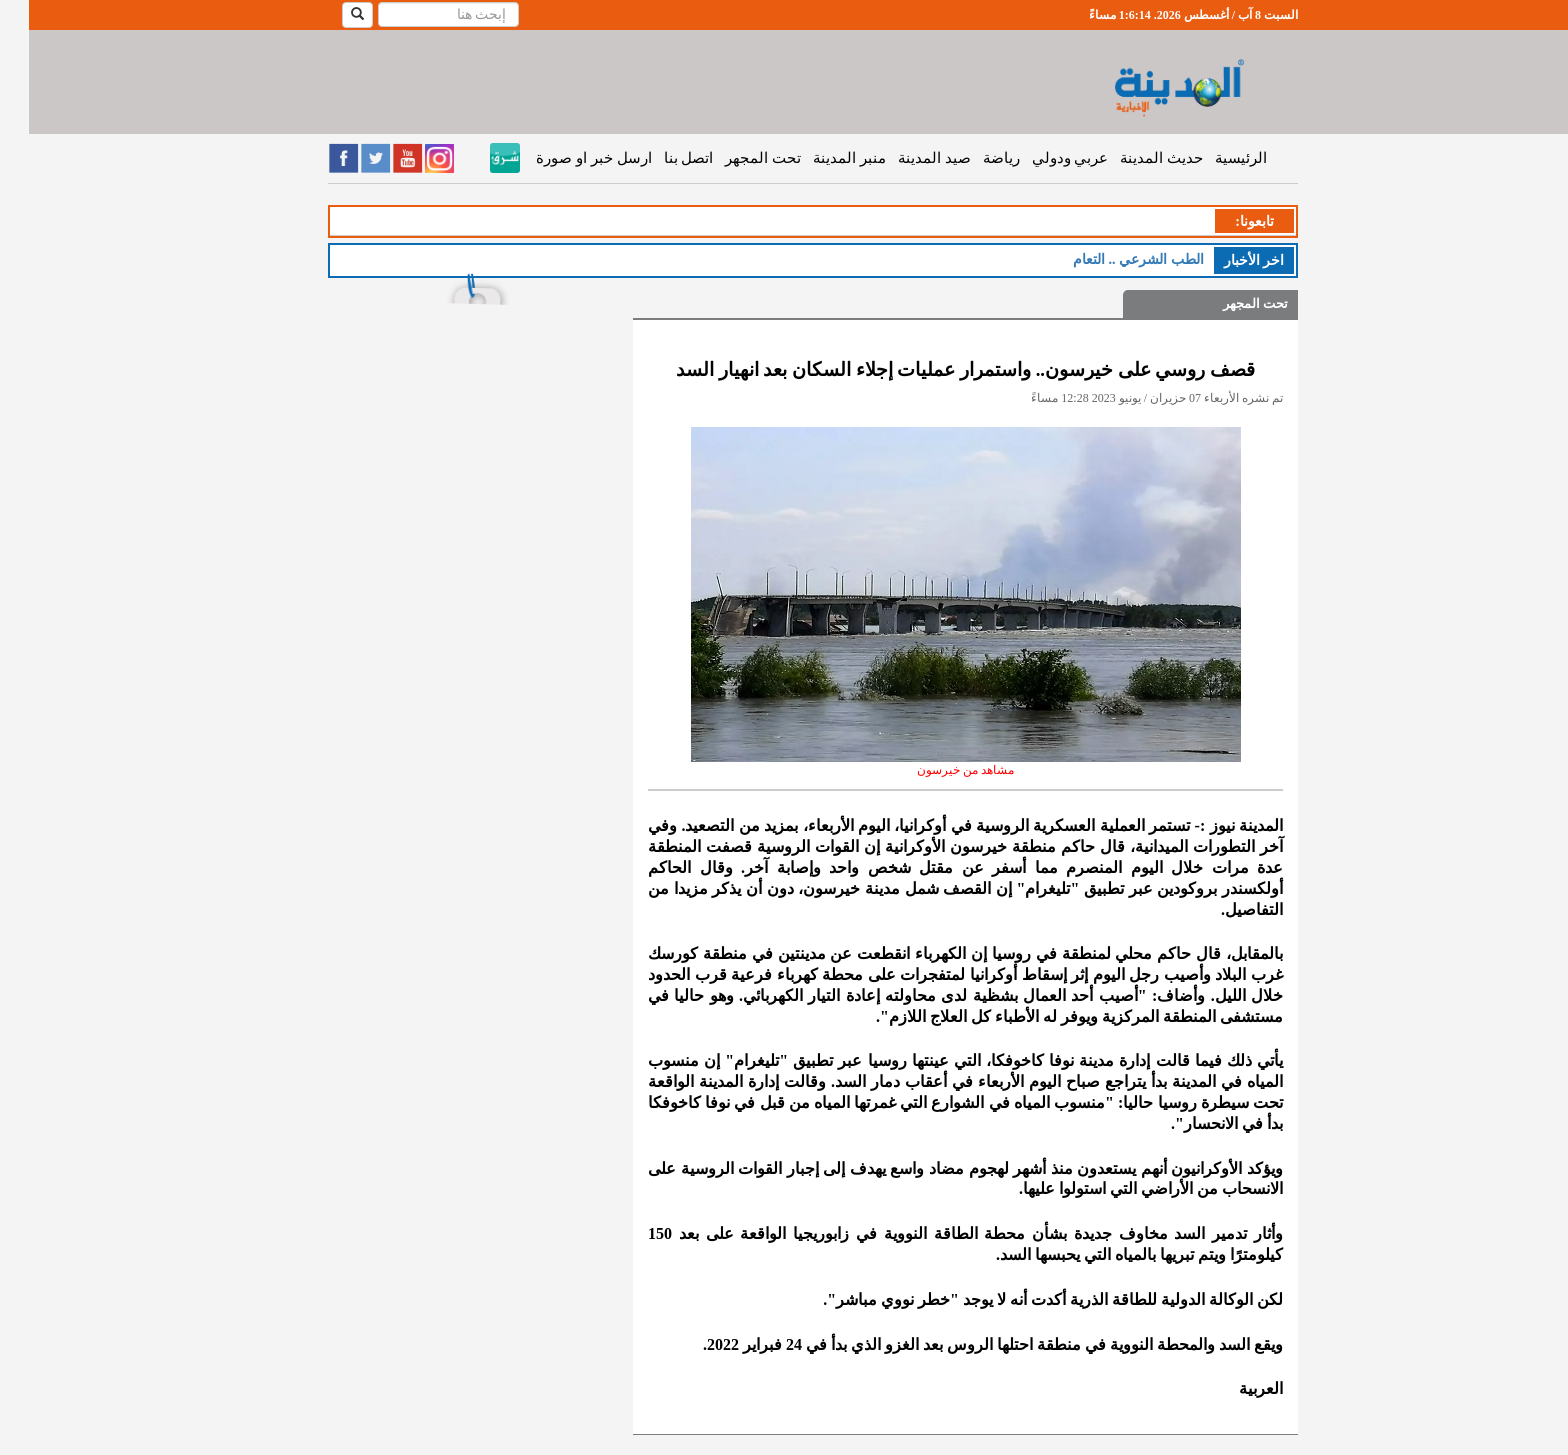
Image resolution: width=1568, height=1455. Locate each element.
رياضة (972, 158)
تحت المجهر (734, 158)
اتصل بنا (660, 158)
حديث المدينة (1132, 158)
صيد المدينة (905, 158)
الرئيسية (1212, 158)
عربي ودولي (1041, 158)
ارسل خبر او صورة (564, 158)
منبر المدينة (820, 158)
